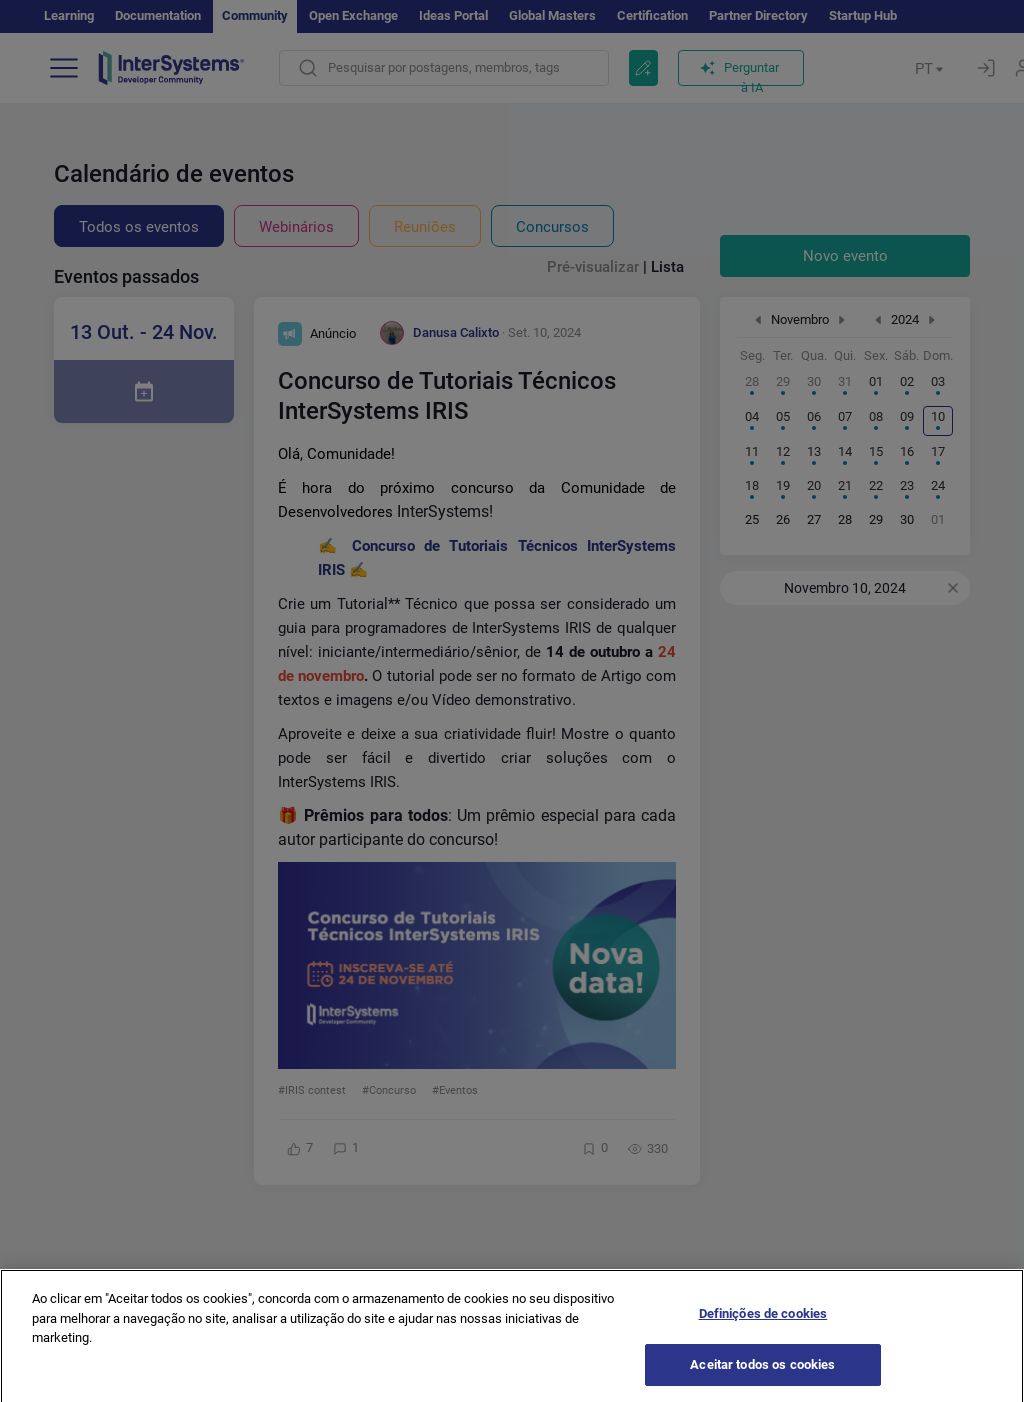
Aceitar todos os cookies (762, 1377)
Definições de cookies (763, 1327)
